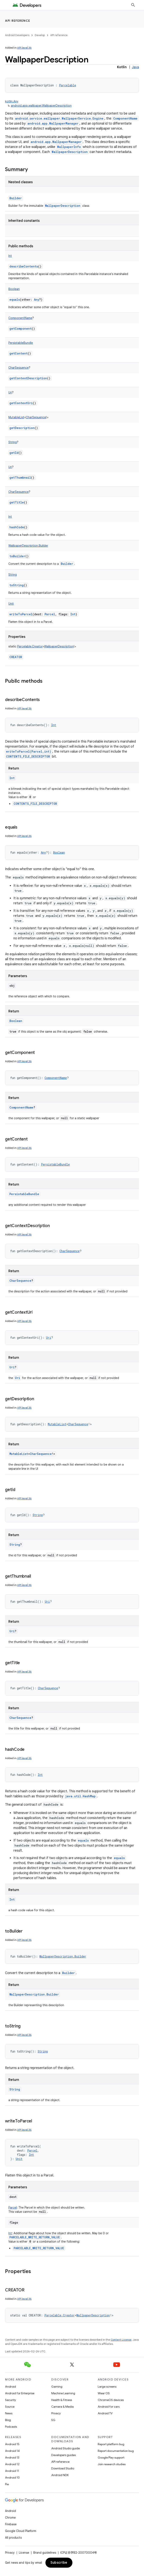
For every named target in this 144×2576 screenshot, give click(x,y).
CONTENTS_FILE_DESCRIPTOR (28, 756)
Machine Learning (63, 2393)
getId (13, 453)
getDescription (22, 428)
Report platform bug (111, 2444)
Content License (121, 2339)
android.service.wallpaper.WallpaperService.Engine (59, 118)
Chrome (10, 2517)
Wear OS (104, 2393)
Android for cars (109, 2406)
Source (9, 2406)
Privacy (56, 2413)
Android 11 (12, 2471)
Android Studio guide (65, 2448)
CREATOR (15, 657)
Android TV (105, 2413)
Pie (7, 2484)
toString (16, 585)
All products (13, 2537)
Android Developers (17, 35)
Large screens (107, 2386)
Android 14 (12, 2451)
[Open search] (133, 5)
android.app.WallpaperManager (52, 123)
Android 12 (12, 2464)
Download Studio (62, 2468)
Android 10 (12, 2477)
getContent (18, 353)
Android (10, 2386)
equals (14, 300)
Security (10, 2400)
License (24, 2552)
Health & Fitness (61, 2400)
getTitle (16, 502)
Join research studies (112, 2464)
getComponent (20, 329)
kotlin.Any (11, 101)
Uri (17, 1378)
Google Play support (111, 2457)
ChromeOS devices (111, 2400)
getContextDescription (28, 378)
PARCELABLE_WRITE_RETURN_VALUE (34, 2237)
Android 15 (12, 2444)
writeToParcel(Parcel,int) (28, 751)
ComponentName (125, 118)
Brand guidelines (44, 2552)
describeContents (23, 266)
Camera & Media (62, 2406)
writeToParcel (20, 614)
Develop (40, 35)
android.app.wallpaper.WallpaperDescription (41, 105)
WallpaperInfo (69, 147)
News (8, 2413)
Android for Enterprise (19, 2393)
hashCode (16, 527)
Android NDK (60, 2475)
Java (135, 67)
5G (53, 2420)
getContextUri (21, 403)
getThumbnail (20, 477)
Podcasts (11, 2426)
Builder (15, 198)
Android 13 (12, 2457)
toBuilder (17, 556)
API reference (17, 21)
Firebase (11, 2524)
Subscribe (58, 2563)
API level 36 (24, 47)
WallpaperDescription (70, 152)
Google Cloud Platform (20, 2531)
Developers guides (63, 2455)
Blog (8, 2420)
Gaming (56, 2386)
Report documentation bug (116, 2451)
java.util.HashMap (80, 1796)
